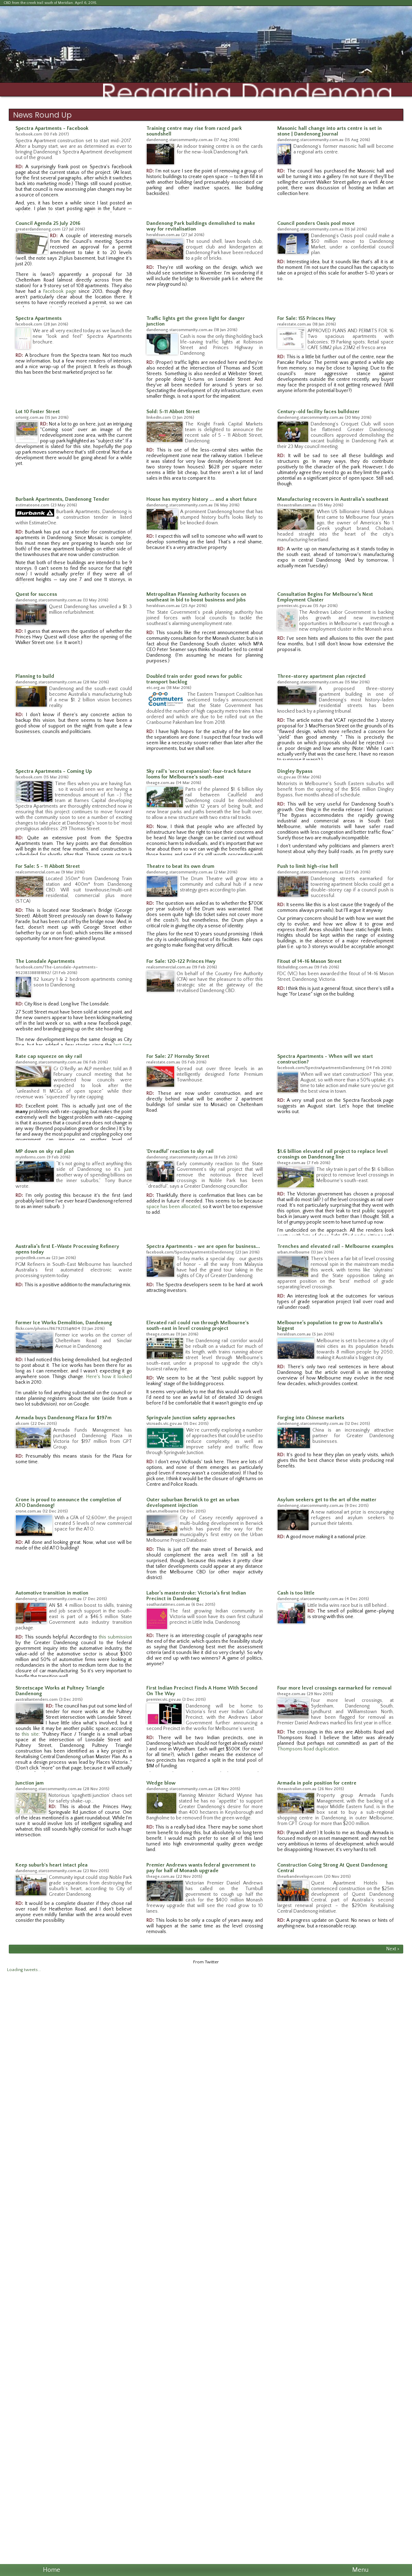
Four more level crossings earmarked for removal (334, 1688)
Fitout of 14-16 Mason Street (309, 961)
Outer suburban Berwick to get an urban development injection (192, 1502)
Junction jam (29, 1783)
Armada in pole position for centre (316, 1783)
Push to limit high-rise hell (307, 866)
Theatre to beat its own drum (180, 866)
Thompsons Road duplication (307, 1749)
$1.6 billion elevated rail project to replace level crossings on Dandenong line (332, 1154)
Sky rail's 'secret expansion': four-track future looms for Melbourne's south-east (198, 774)
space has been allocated (173, 1207)
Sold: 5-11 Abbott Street (173, 412)
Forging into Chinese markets (310, 1418)
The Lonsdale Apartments (45, 961)
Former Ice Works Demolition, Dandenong (63, 1323)
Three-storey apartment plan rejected (321, 676)
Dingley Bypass (294, 771)
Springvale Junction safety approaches (190, 1418)
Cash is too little (296, 1593)
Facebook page (59, 291)
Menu (360, 2570)
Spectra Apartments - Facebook (51, 128)
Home (51, 2570)
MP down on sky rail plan (44, 1151)
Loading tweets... (24, 1969)
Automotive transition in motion (51, 1593)
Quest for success (36, 594)
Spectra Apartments (38, 318)
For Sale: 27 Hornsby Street (177, 1056)
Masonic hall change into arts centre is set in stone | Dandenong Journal (329, 131)
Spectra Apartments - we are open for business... (203, 1246)
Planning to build (34, 676)
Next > (392, 1949)
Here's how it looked (109, 1376)
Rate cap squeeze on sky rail (48, 1056)
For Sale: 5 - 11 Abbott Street (47, 866)
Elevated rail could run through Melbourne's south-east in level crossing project (197, 1325)
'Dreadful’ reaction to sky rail (180, 1151)
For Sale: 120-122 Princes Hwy (181, 961)
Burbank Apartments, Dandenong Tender (62, 499)
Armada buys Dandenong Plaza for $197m (63, 1418)
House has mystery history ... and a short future (201, 499)
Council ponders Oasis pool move (316, 223)
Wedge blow (161, 1783)
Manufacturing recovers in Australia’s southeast (332, 499)
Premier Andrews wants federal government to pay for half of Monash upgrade (200, 1868)
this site (30, 1734)
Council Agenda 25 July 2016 (47, 223)
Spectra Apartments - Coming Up (53, 771)
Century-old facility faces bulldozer (318, 412)
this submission (115, 1637)
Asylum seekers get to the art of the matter (326, 1500)
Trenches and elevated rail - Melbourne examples (335, 1246)
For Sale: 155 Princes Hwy (306, 318)
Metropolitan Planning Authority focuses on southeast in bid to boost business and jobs (196, 597)
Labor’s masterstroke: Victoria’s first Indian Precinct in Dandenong (196, 1596)
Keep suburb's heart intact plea (51, 1865)
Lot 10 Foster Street (37, 412)
